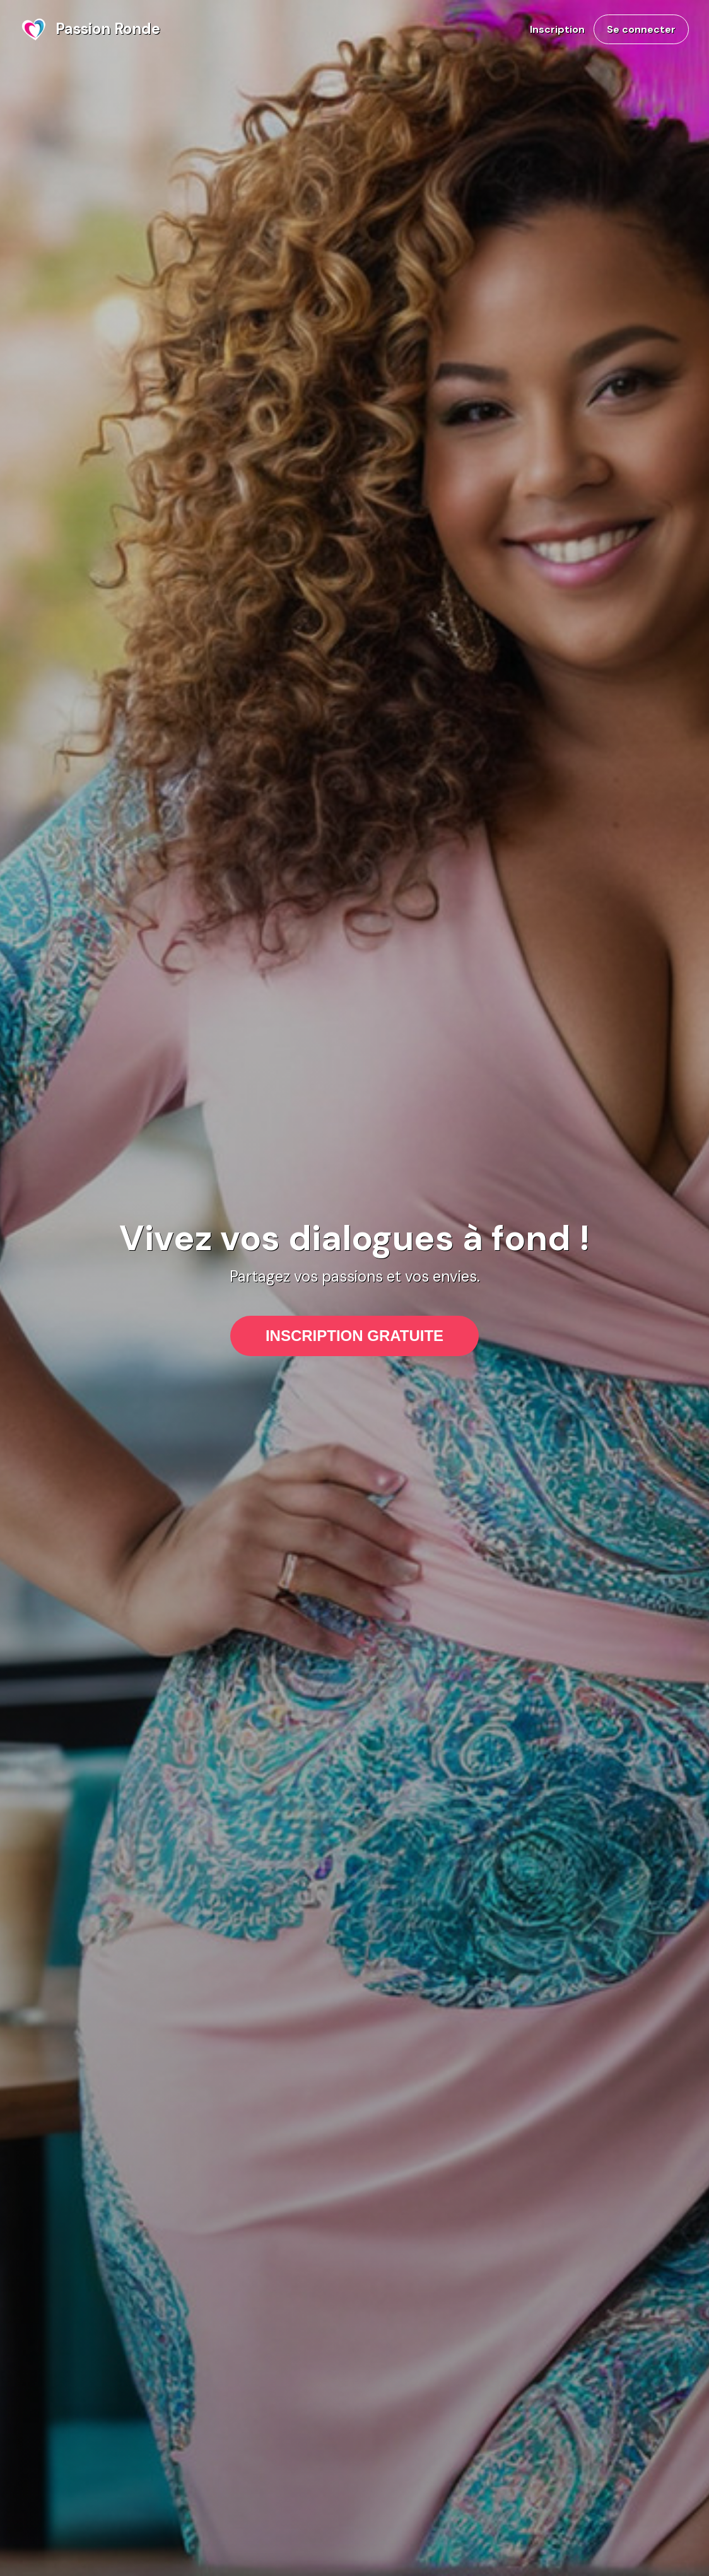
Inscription (557, 29)
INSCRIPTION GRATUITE (354, 1335)
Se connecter (641, 29)
